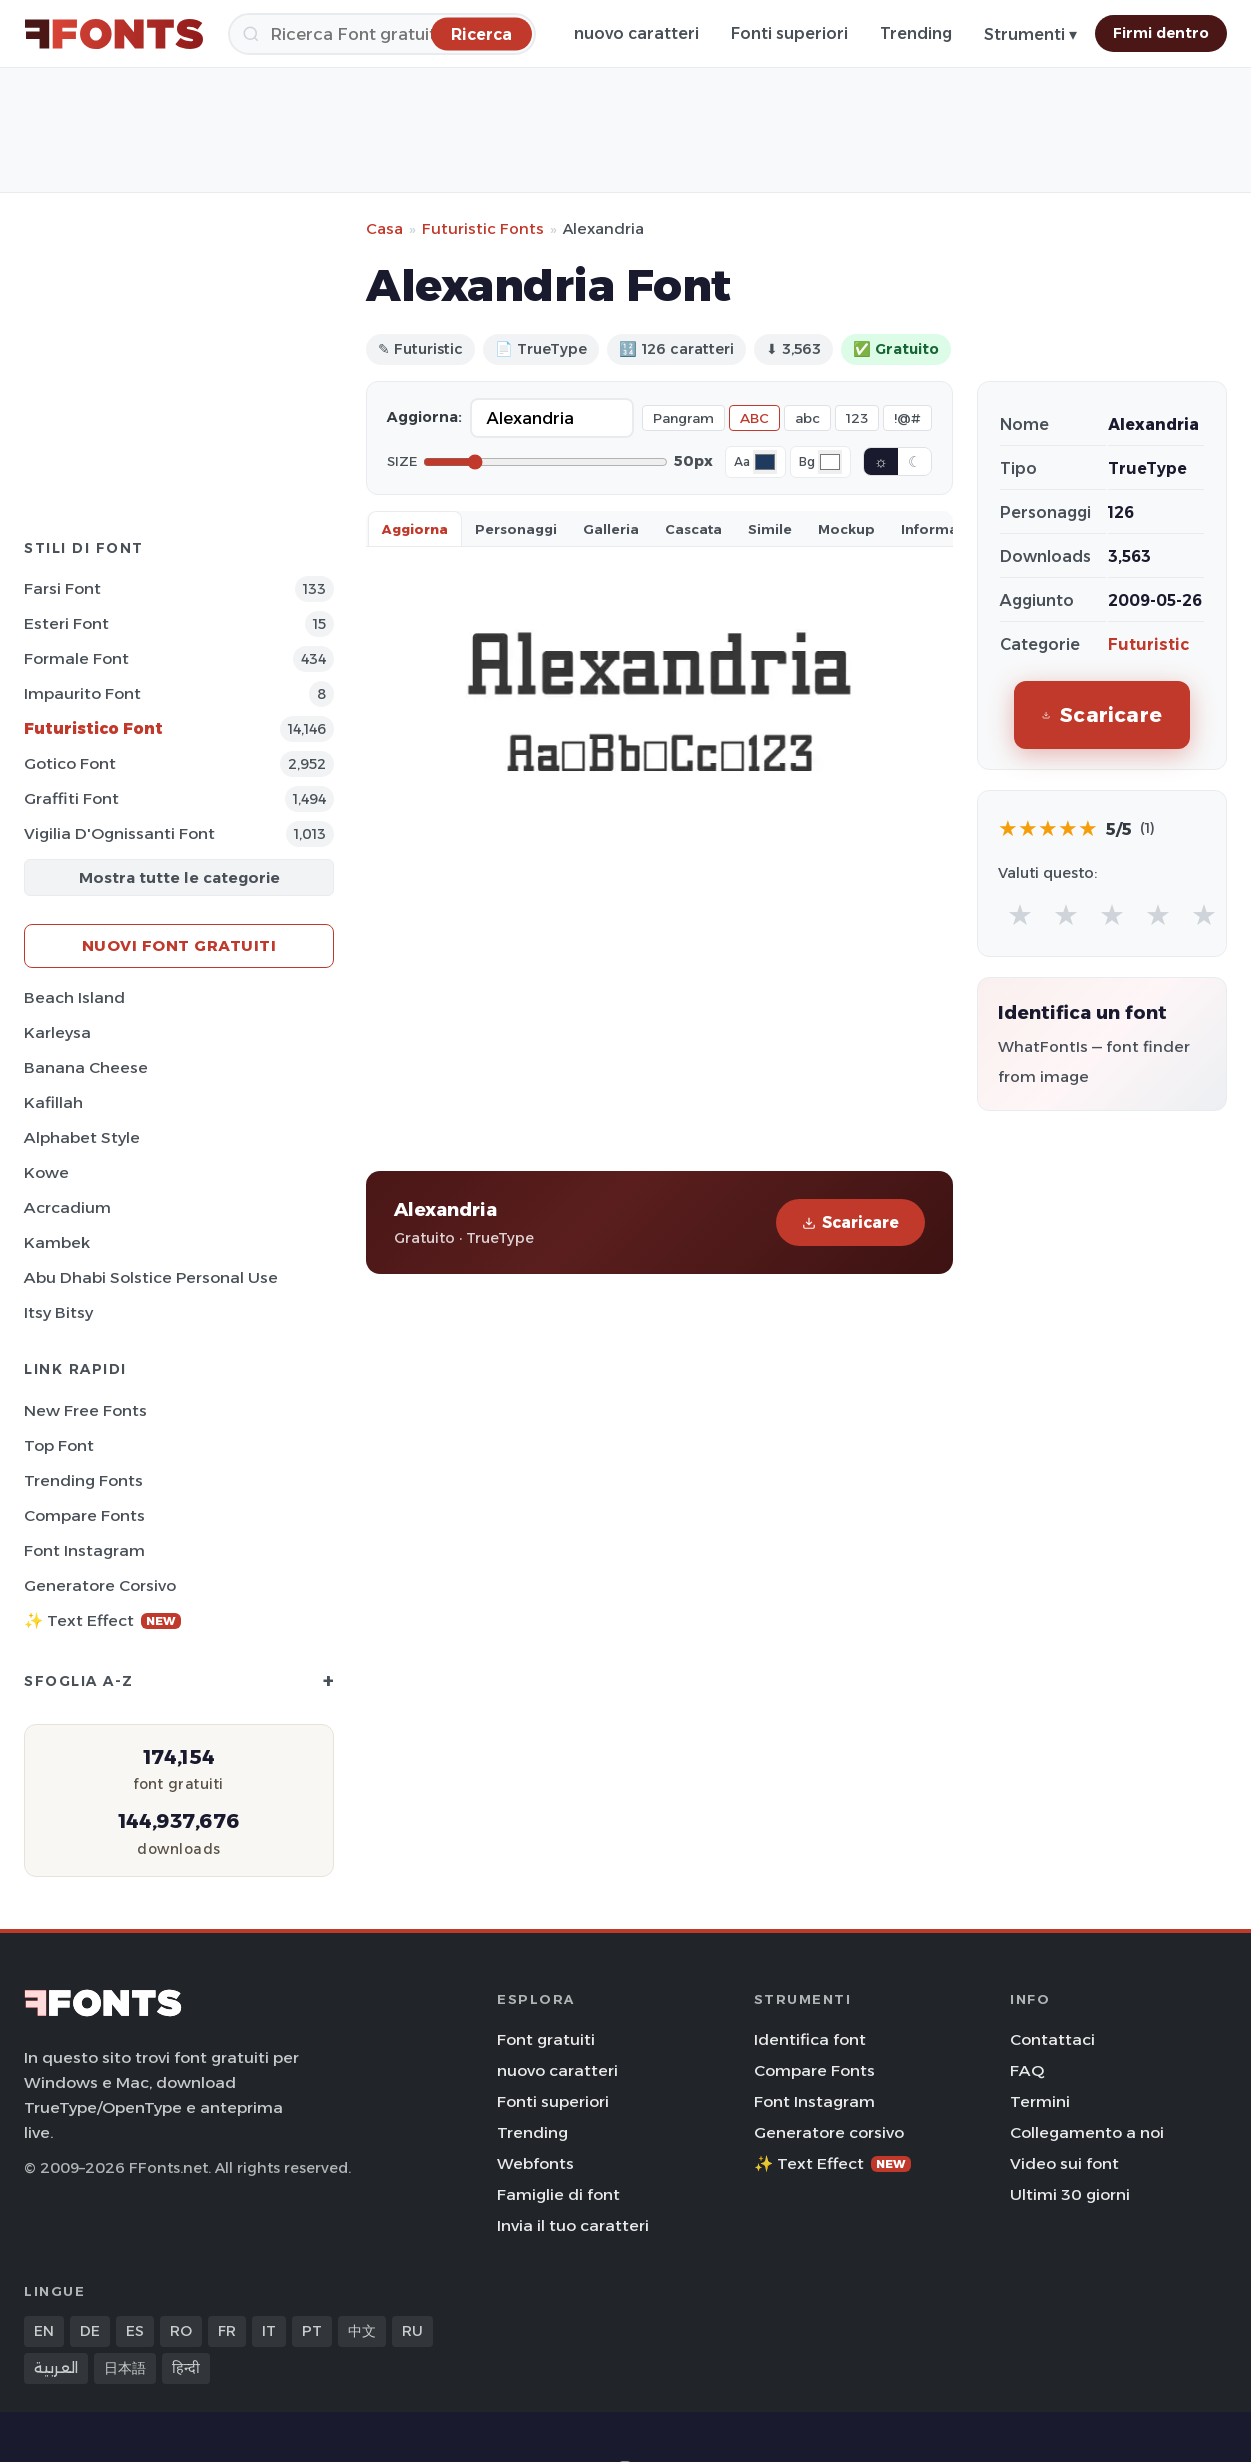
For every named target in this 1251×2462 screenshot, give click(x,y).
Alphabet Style (82, 1137)
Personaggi (516, 529)
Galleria (611, 529)
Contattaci (1052, 2039)
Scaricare (850, 1222)
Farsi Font (62, 588)
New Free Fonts (85, 1410)
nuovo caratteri (636, 33)
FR (227, 2331)
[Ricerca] (382, 34)
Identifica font (810, 2039)
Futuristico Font (93, 728)
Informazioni (947, 529)
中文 (362, 2331)
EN (44, 2331)
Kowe (46, 1172)
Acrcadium (67, 1207)
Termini (1040, 2101)
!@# (907, 418)
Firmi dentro (1161, 33)
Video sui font (1064, 2163)
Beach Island (74, 997)
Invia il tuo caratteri (573, 2225)
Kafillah (53, 1102)
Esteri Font (66, 623)
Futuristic (1148, 644)
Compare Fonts (84, 1515)
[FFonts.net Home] (114, 34)
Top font (59, 1445)
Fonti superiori (789, 33)
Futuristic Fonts (483, 228)
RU (412, 2331)
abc (807, 418)
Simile (770, 529)
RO (181, 2331)
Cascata (693, 529)
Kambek (57, 1242)
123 (857, 418)
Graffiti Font (71, 798)
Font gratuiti (546, 2039)
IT (269, 2331)
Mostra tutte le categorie (179, 877)
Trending (916, 33)
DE (90, 2331)
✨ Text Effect (102, 1620)
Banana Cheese (86, 1067)
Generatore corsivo (100, 1585)
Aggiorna (415, 529)
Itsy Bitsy (58, 1312)
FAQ (1027, 2070)
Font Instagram (84, 1550)
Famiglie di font (558, 2194)
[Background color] (830, 462)
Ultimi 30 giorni (1070, 2194)
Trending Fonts (83, 1480)
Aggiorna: (424, 417)
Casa (384, 228)
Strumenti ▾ (1030, 34)
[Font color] (765, 462)
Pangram (683, 418)
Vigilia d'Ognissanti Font (119, 833)
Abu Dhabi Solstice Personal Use (151, 1277)
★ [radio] (1020, 914)
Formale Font (76, 658)
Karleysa (57, 1032)
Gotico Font (70, 763)
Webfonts (535, 2163)
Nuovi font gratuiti (179, 945)
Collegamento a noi (1087, 2132)
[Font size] (545, 462)
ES (135, 2331)
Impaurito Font (82, 693)
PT (312, 2331)
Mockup (846, 529)
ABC (754, 418)
